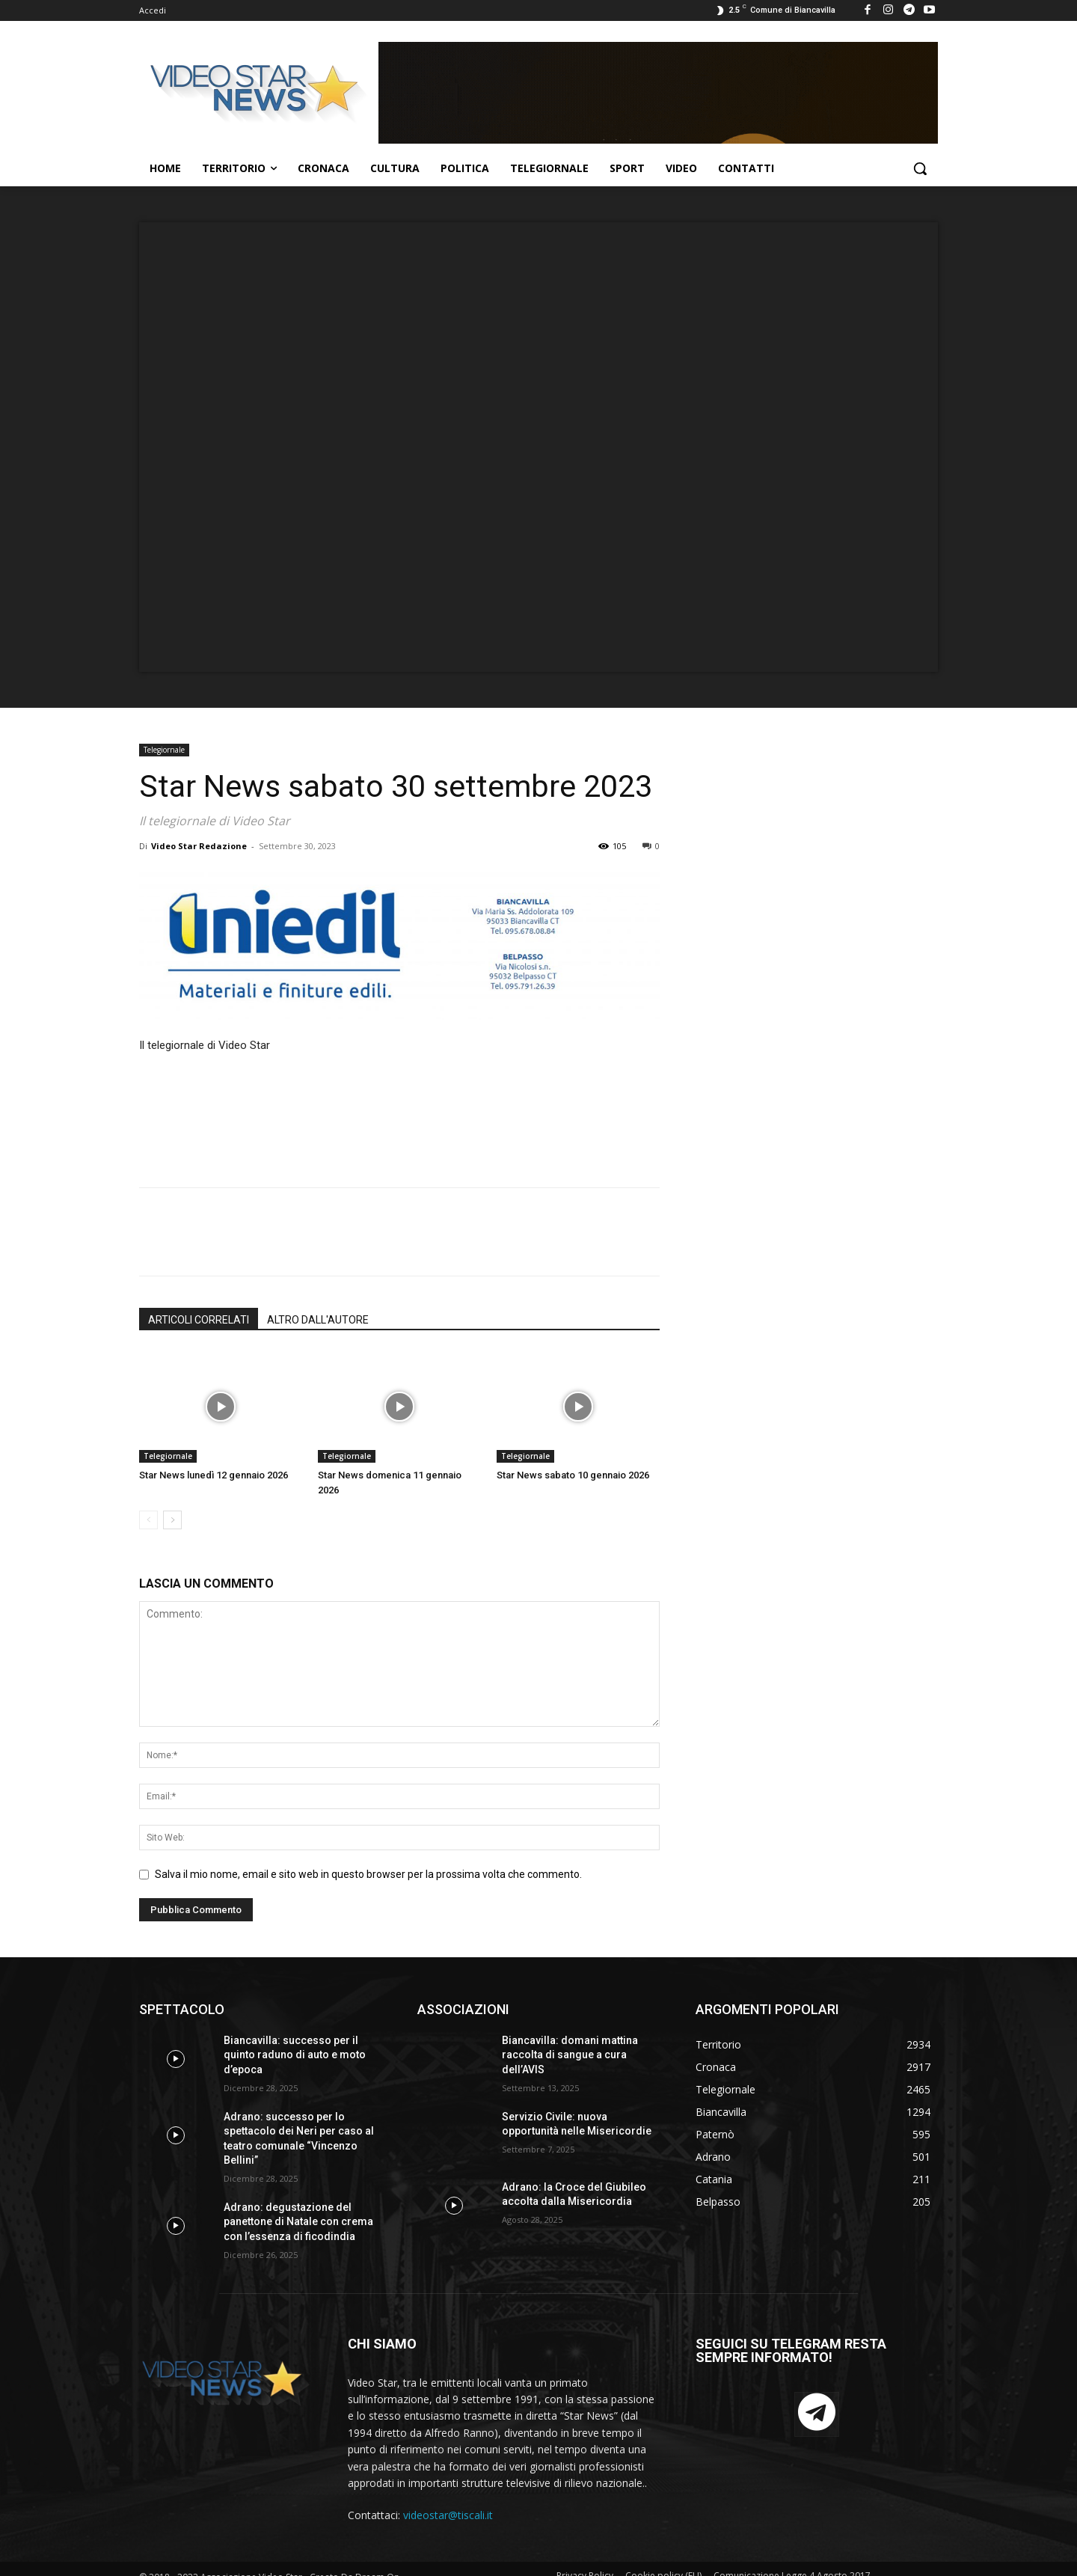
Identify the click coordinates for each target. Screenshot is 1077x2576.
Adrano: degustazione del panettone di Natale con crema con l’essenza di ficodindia (298, 2221)
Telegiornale (164, 749)
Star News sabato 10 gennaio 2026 (573, 1475)
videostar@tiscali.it (448, 2515)
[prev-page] (148, 1520)
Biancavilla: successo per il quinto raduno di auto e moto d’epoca (295, 2054)
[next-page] (172, 1520)
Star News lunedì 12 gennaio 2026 (213, 1475)
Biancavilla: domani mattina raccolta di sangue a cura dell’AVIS (570, 2054)
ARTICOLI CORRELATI (198, 1320)
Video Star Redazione (199, 845)
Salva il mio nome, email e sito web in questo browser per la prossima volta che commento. (368, 1874)
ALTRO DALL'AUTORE (318, 1320)
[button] (920, 168)
